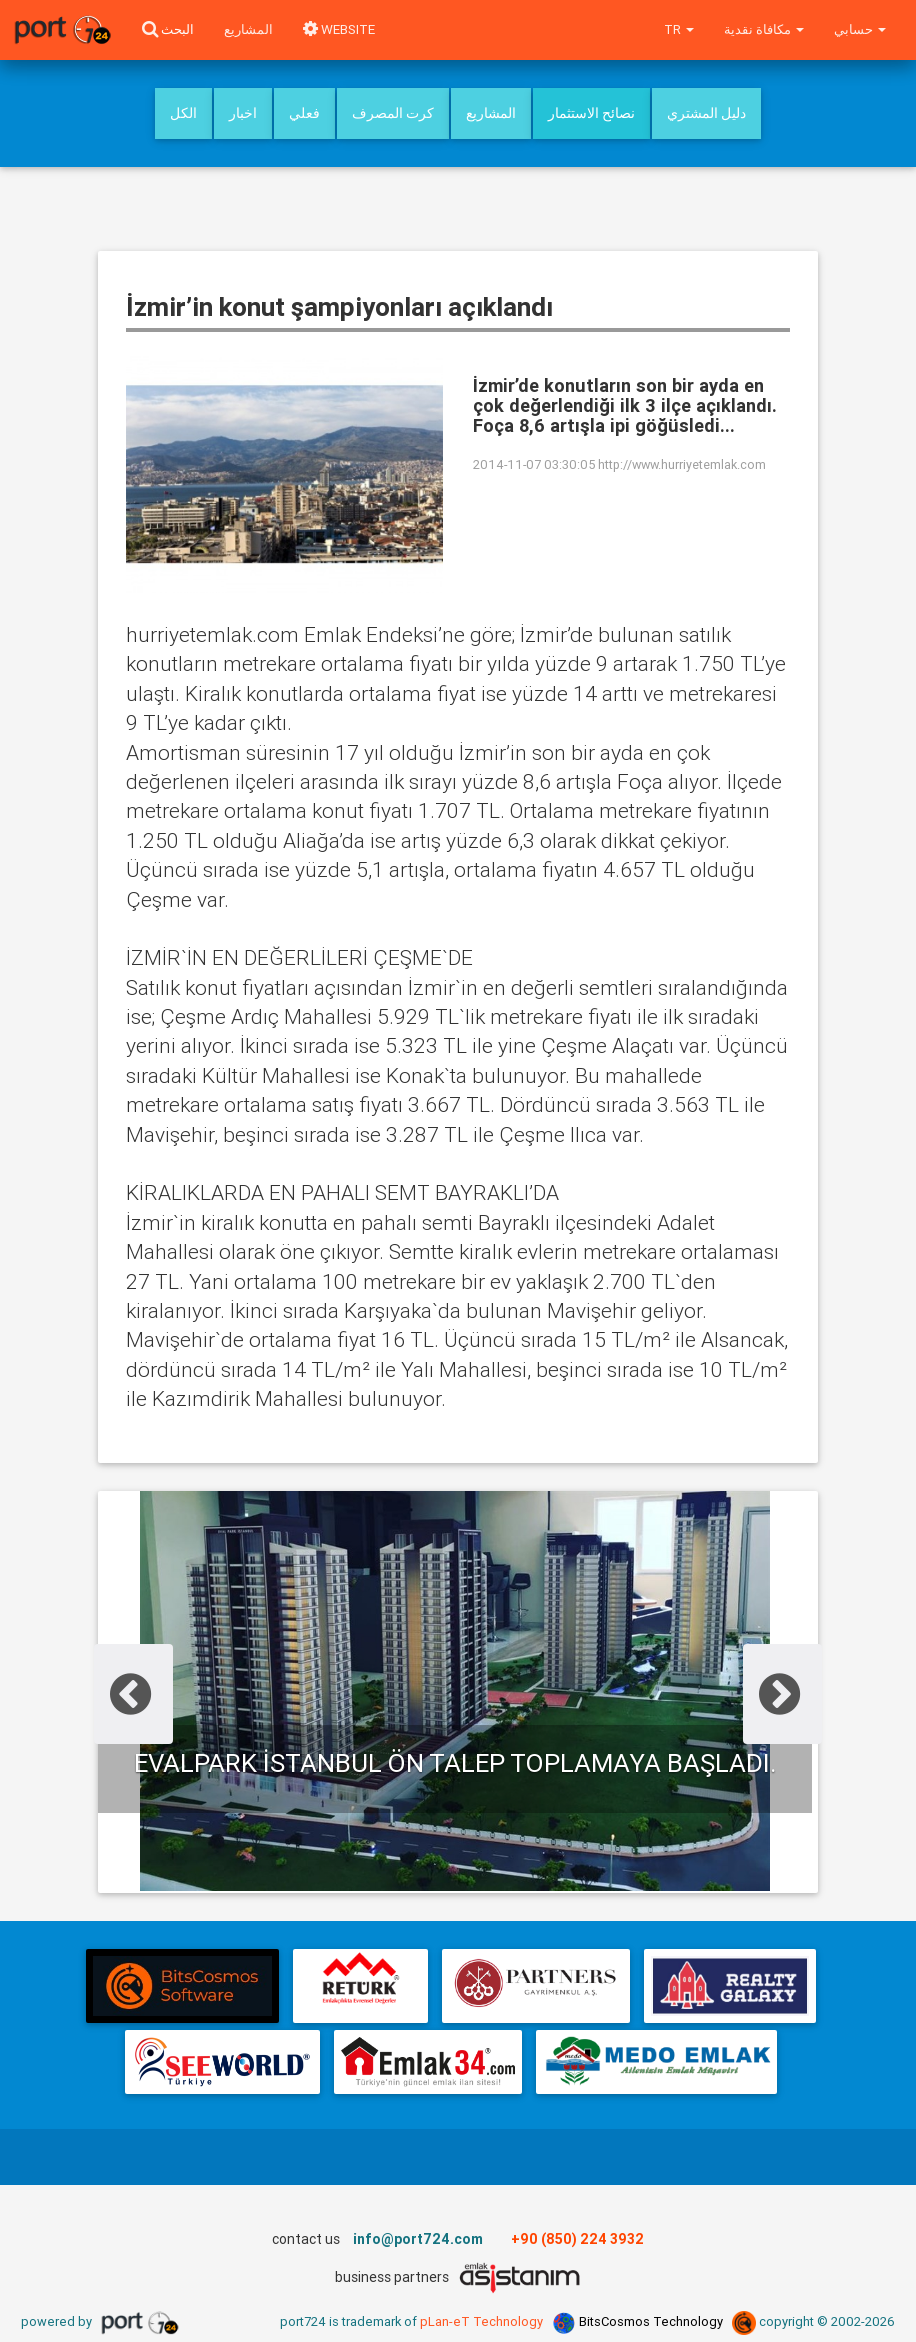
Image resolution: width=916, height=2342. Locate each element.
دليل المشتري (706, 113)
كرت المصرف (393, 113)
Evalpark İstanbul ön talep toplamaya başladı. (455, 1763)
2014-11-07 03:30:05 (534, 464)
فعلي (304, 113)
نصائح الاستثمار (591, 113)
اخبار (243, 113)
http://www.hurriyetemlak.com (682, 464)
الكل (183, 113)
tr (679, 29)
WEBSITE (339, 29)
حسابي (860, 29)
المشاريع (248, 29)
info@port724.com (418, 2239)
